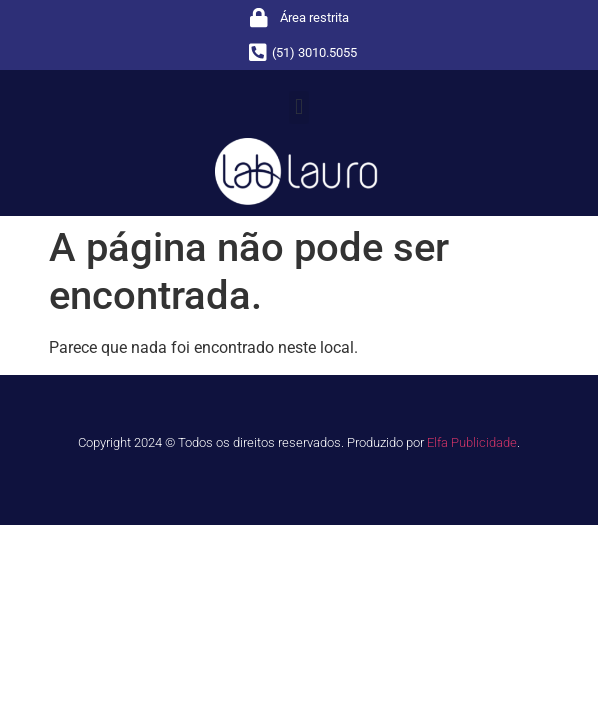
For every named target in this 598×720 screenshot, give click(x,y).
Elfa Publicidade (472, 442)
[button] (298, 107)
